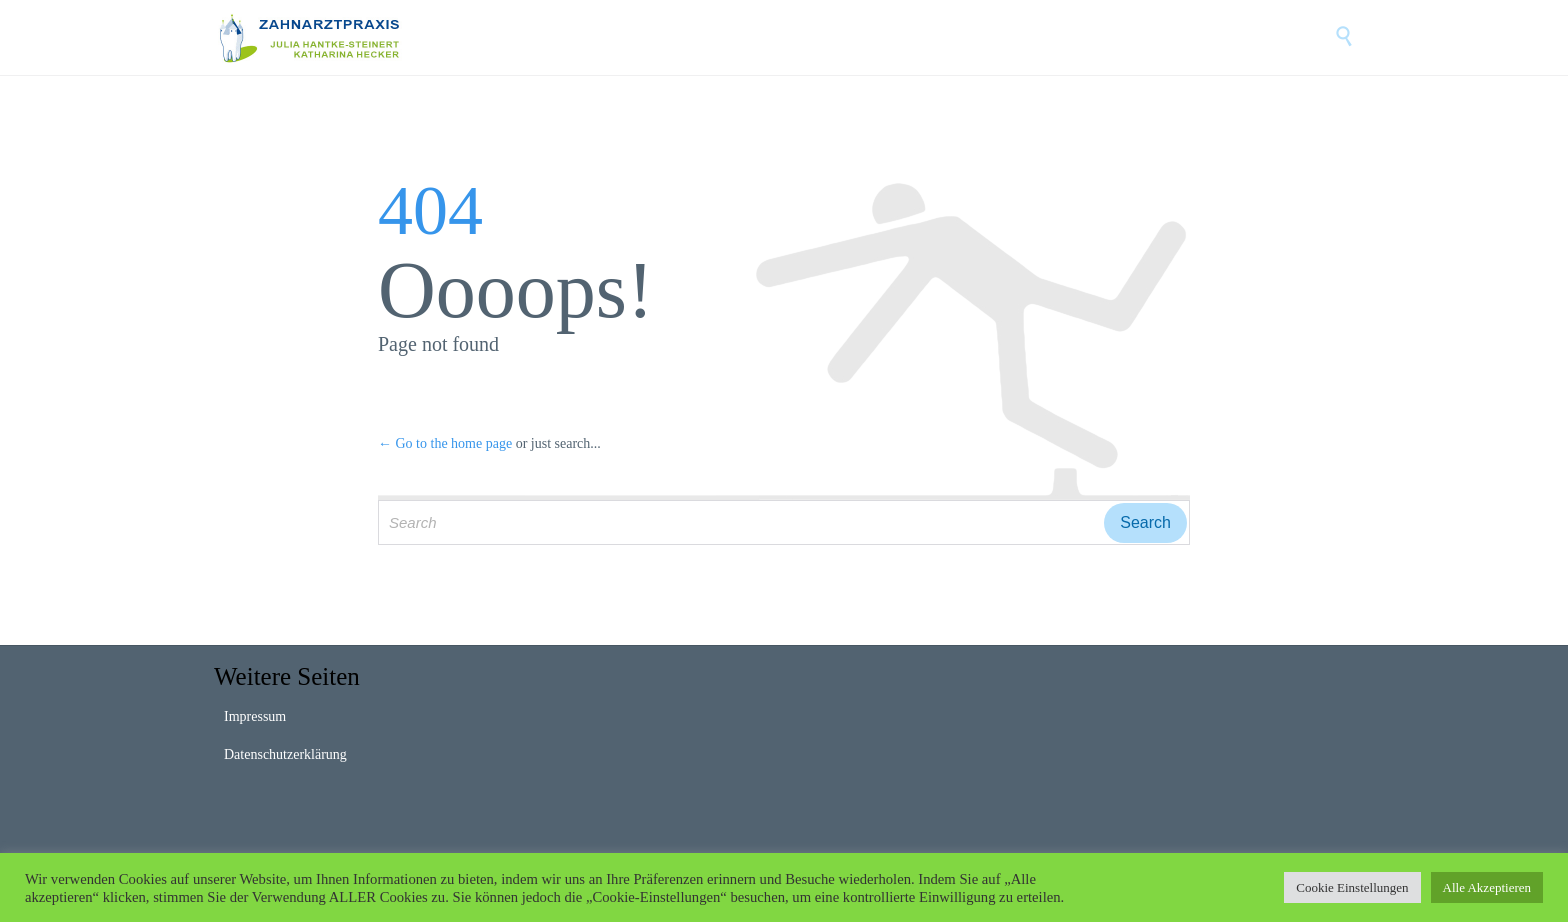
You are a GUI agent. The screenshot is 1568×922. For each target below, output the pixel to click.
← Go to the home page (445, 443)
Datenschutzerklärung (285, 754)
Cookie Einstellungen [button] (1352, 887)
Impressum (255, 716)
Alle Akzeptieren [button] (1487, 887)
